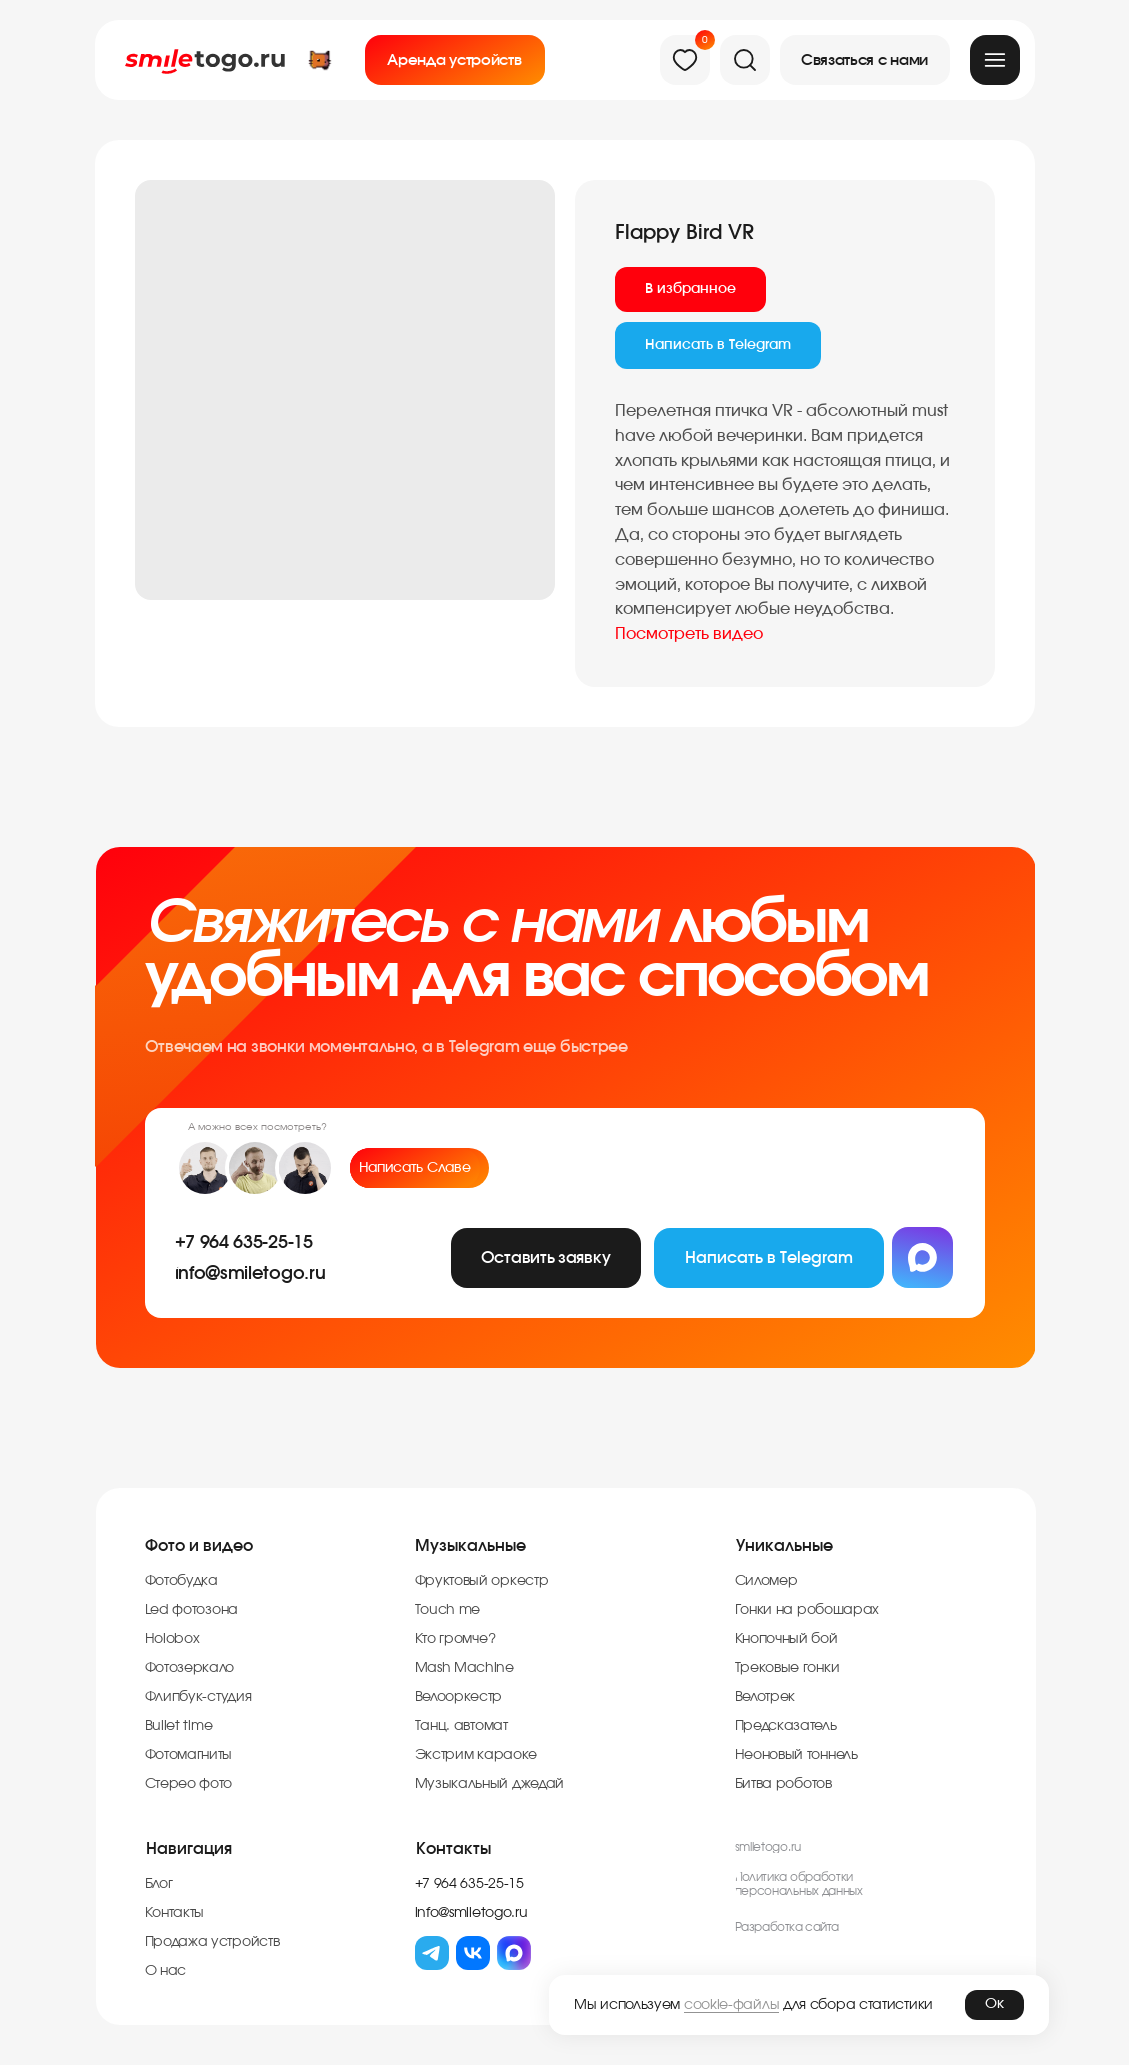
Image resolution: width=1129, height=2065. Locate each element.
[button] (865, 60)
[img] (995, 60)
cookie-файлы (731, 2005)
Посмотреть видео (689, 634)
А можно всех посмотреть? (257, 1127)
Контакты (453, 1849)
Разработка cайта (787, 1927)
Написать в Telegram (718, 345)
